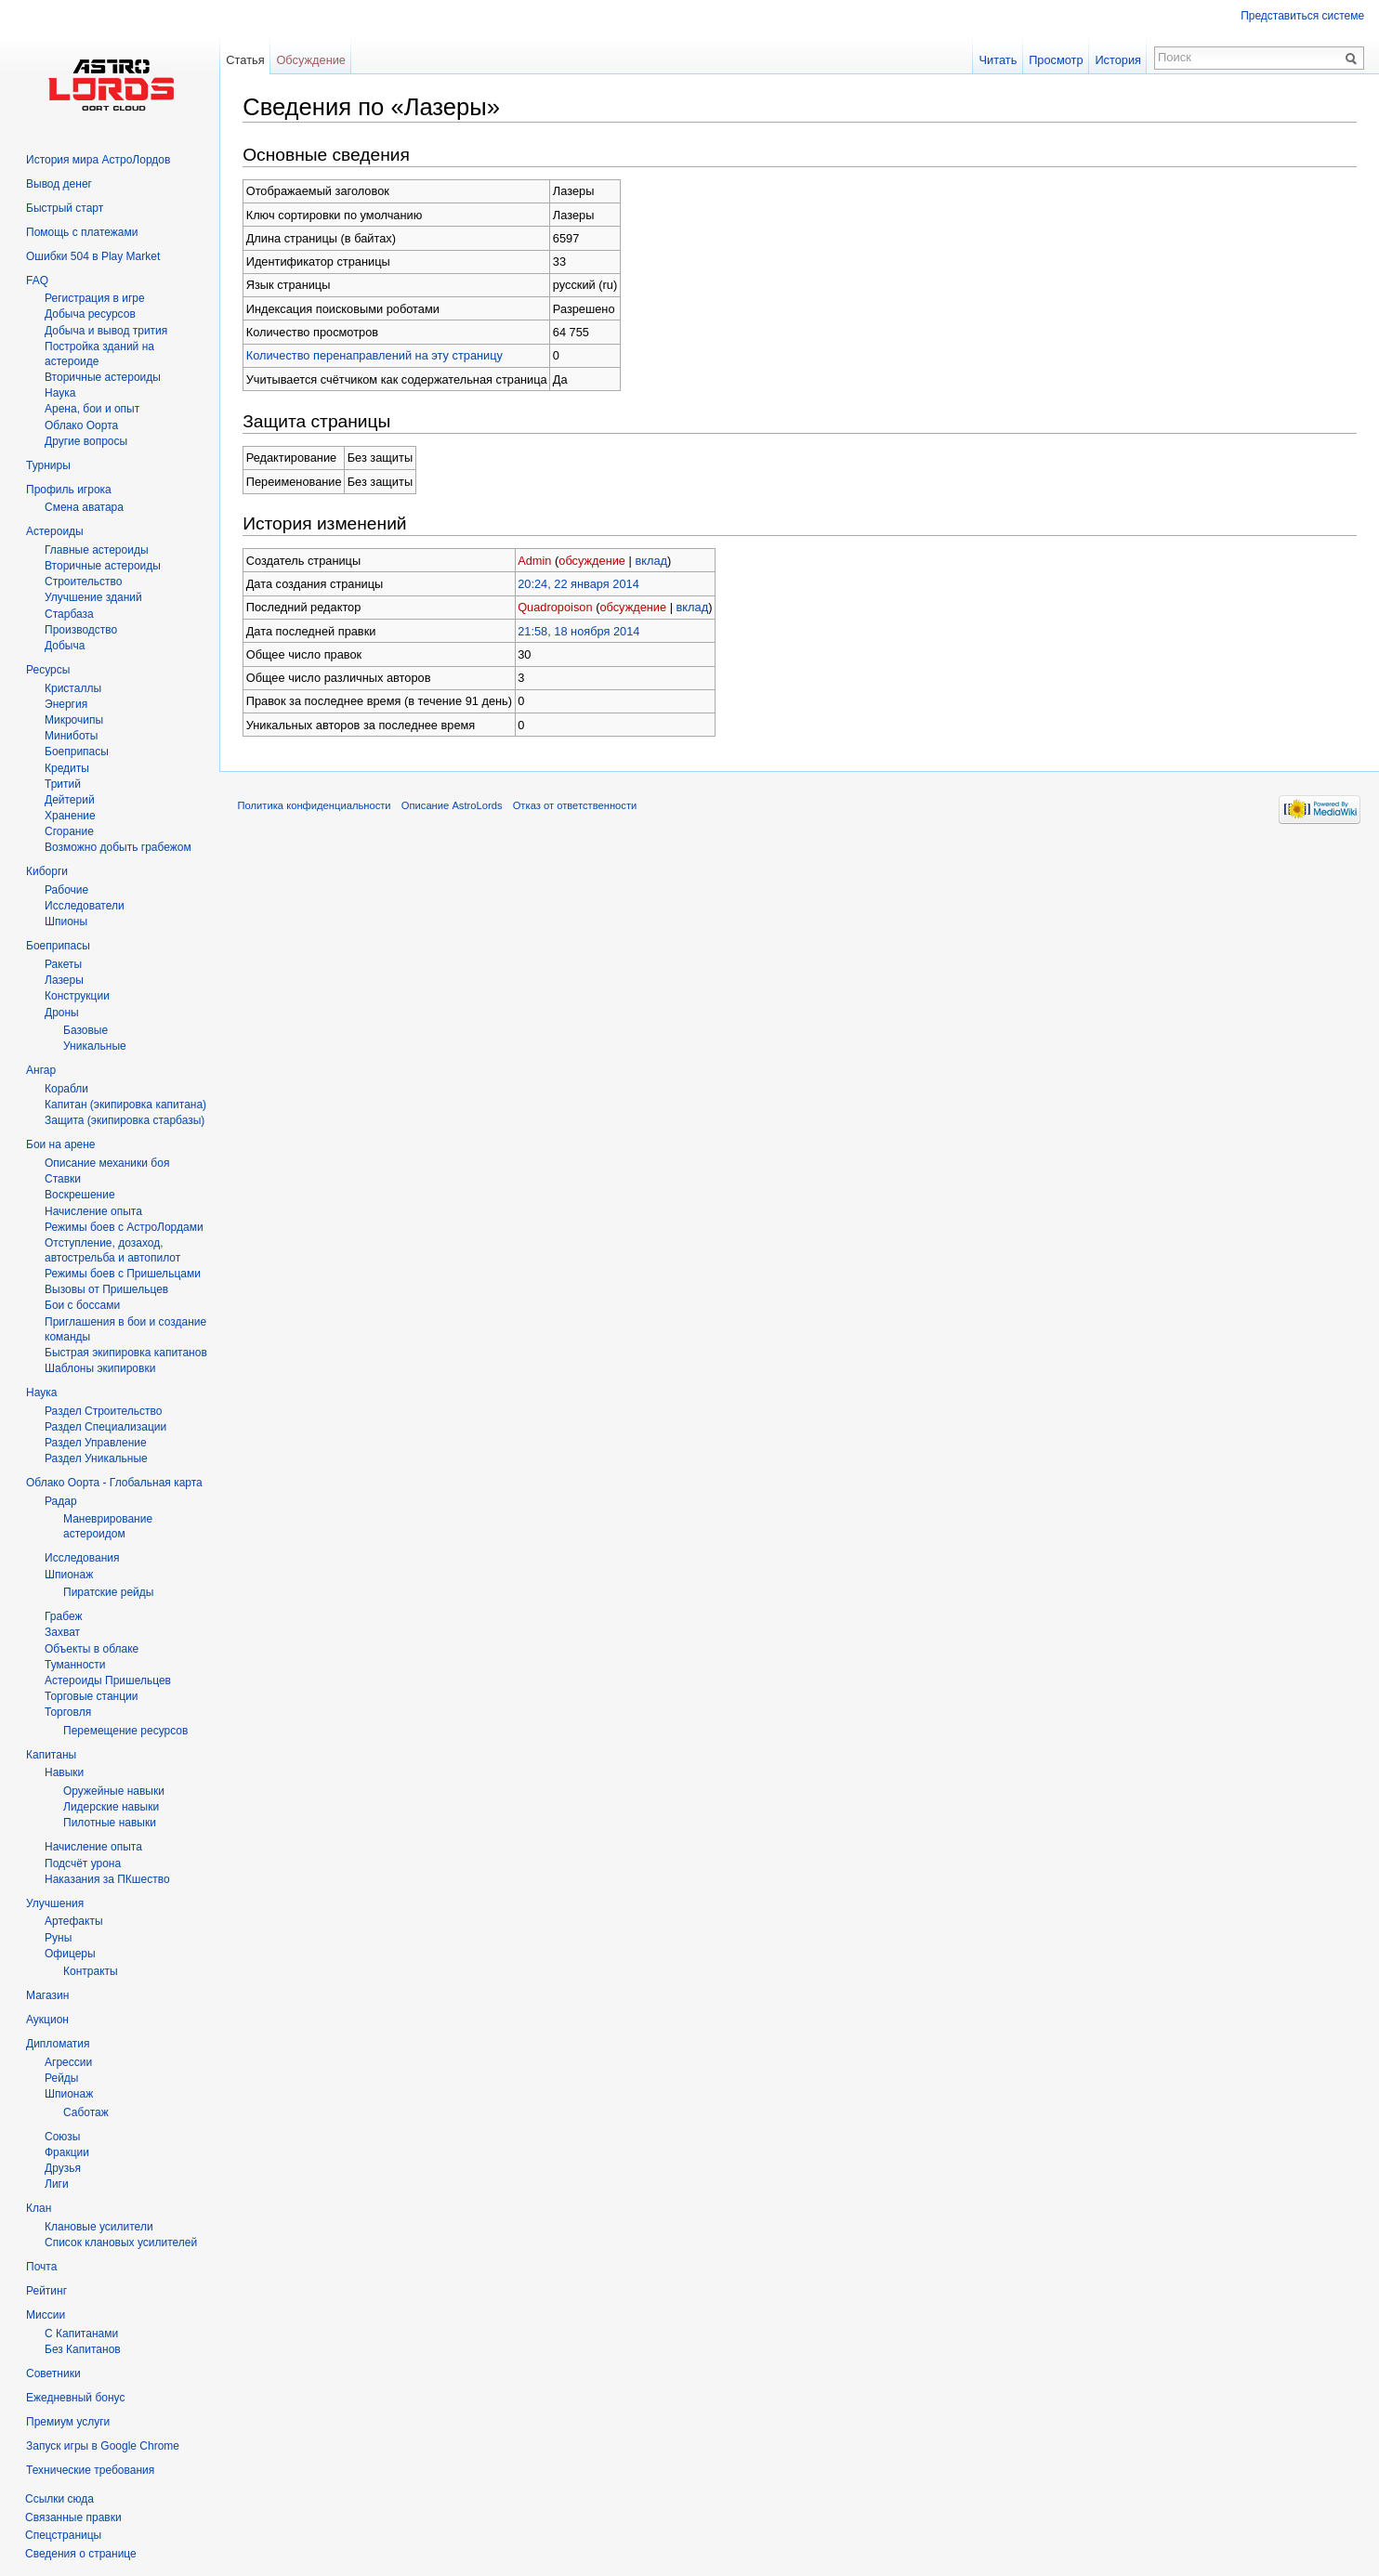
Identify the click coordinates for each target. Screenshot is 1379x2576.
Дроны (62, 1012)
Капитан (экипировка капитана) (125, 1104)
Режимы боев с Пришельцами (123, 1273)
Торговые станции (91, 1696)
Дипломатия (58, 2043)
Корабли (66, 1088)
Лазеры (64, 980)
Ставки (63, 1178)
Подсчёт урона (83, 1863)
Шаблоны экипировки (100, 1368)
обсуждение (595, 560)
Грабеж (63, 1616)
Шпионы (66, 921)
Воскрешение (80, 1194)
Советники (53, 2373)
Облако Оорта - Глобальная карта (114, 1482)
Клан (38, 2208)
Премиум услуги (68, 2421)
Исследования (82, 1557)
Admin (538, 560)
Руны (58, 1937)
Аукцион (47, 2019)
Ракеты (63, 964)
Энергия (66, 704)
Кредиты (67, 768)
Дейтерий (70, 799)
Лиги (57, 2183)
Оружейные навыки (113, 1791)
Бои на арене (61, 1144)
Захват (62, 1632)
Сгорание (69, 831)
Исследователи (85, 905)
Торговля (68, 1712)
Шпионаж (69, 1574)
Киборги (47, 871)
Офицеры (70, 1953)
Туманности (75, 1664)
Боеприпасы (77, 751)
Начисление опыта (93, 1211)
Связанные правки (73, 2517)
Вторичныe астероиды (103, 377)
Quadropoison (558, 607)
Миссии (45, 2314)
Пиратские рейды (108, 1592)
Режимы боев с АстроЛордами (124, 1227)
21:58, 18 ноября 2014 (582, 630)
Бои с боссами (82, 1305)
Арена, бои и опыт (92, 408)
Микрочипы (74, 719)
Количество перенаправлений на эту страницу (378, 355)
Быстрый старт (64, 208)
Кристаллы (73, 688)
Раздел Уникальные (96, 1458)
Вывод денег (59, 183)
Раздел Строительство (104, 1411)
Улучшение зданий (93, 597)
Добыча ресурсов (90, 313)
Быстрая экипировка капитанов (126, 1352)
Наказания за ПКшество (107, 1879)
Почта (41, 2266)
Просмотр (1056, 60)
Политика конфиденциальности (318, 806)
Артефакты (74, 1921)
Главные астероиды (97, 549)
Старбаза (69, 614)
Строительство (84, 581)
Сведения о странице (81, 2553)
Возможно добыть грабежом (118, 847)
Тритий (63, 784)
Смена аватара (84, 507)
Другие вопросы (86, 441)
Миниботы (71, 735)
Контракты (90, 1971)
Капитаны (51, 1754)
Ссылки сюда (59, 2498)
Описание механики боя (107, 1163)
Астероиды (55, 531)
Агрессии (68, 2062)
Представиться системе (1302, 15)
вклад (654, 560)
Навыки (64, 1772)
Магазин (47, 1995)
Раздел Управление (96, 1442)
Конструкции (77, 995)
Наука (41, 1392)
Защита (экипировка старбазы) (124, 1120)
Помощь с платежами (82, 232)
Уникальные (94, 1046)
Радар (61, 1501)
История (1118, 60)
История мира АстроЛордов (98, 159)
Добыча (65, 645)
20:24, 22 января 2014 (582, 584)
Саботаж (86, 2112)
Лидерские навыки (111, 1806)
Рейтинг (46, 2290)
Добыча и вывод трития (106, 330)
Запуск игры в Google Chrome (102, 2445)
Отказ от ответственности (579, 806)
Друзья (63, 2168)
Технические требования (90, 2470)
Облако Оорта (81, 425)
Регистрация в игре (95, 298)
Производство (81, 629)
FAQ (37, 280)
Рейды (61, 2078)
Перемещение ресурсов (125, 1730)
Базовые (85, 1030)
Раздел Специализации (105, 1426)
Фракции (67, 2152)
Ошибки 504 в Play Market (93, 256)
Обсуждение (314, 60)
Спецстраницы (63, 2535)
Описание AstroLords (455, 806)
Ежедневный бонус (75, 2397)
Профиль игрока (69, 489)
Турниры (48, 465)
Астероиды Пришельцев (108, 1680)
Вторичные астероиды (103, 565)
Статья (249, 60)
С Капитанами (81, 2333)
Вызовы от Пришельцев (106, 1289)
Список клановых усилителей (121, 2242)
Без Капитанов (83, 2349)
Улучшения (55, 1903)
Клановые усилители (99, 2226)
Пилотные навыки (109, 1822)
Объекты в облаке (91, 1648)
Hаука (60, 392)
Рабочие (66, 889)
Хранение (70, 815)
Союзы (62, 2136)
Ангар (41, 1070)
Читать (997, 60)
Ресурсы (48, 669)
